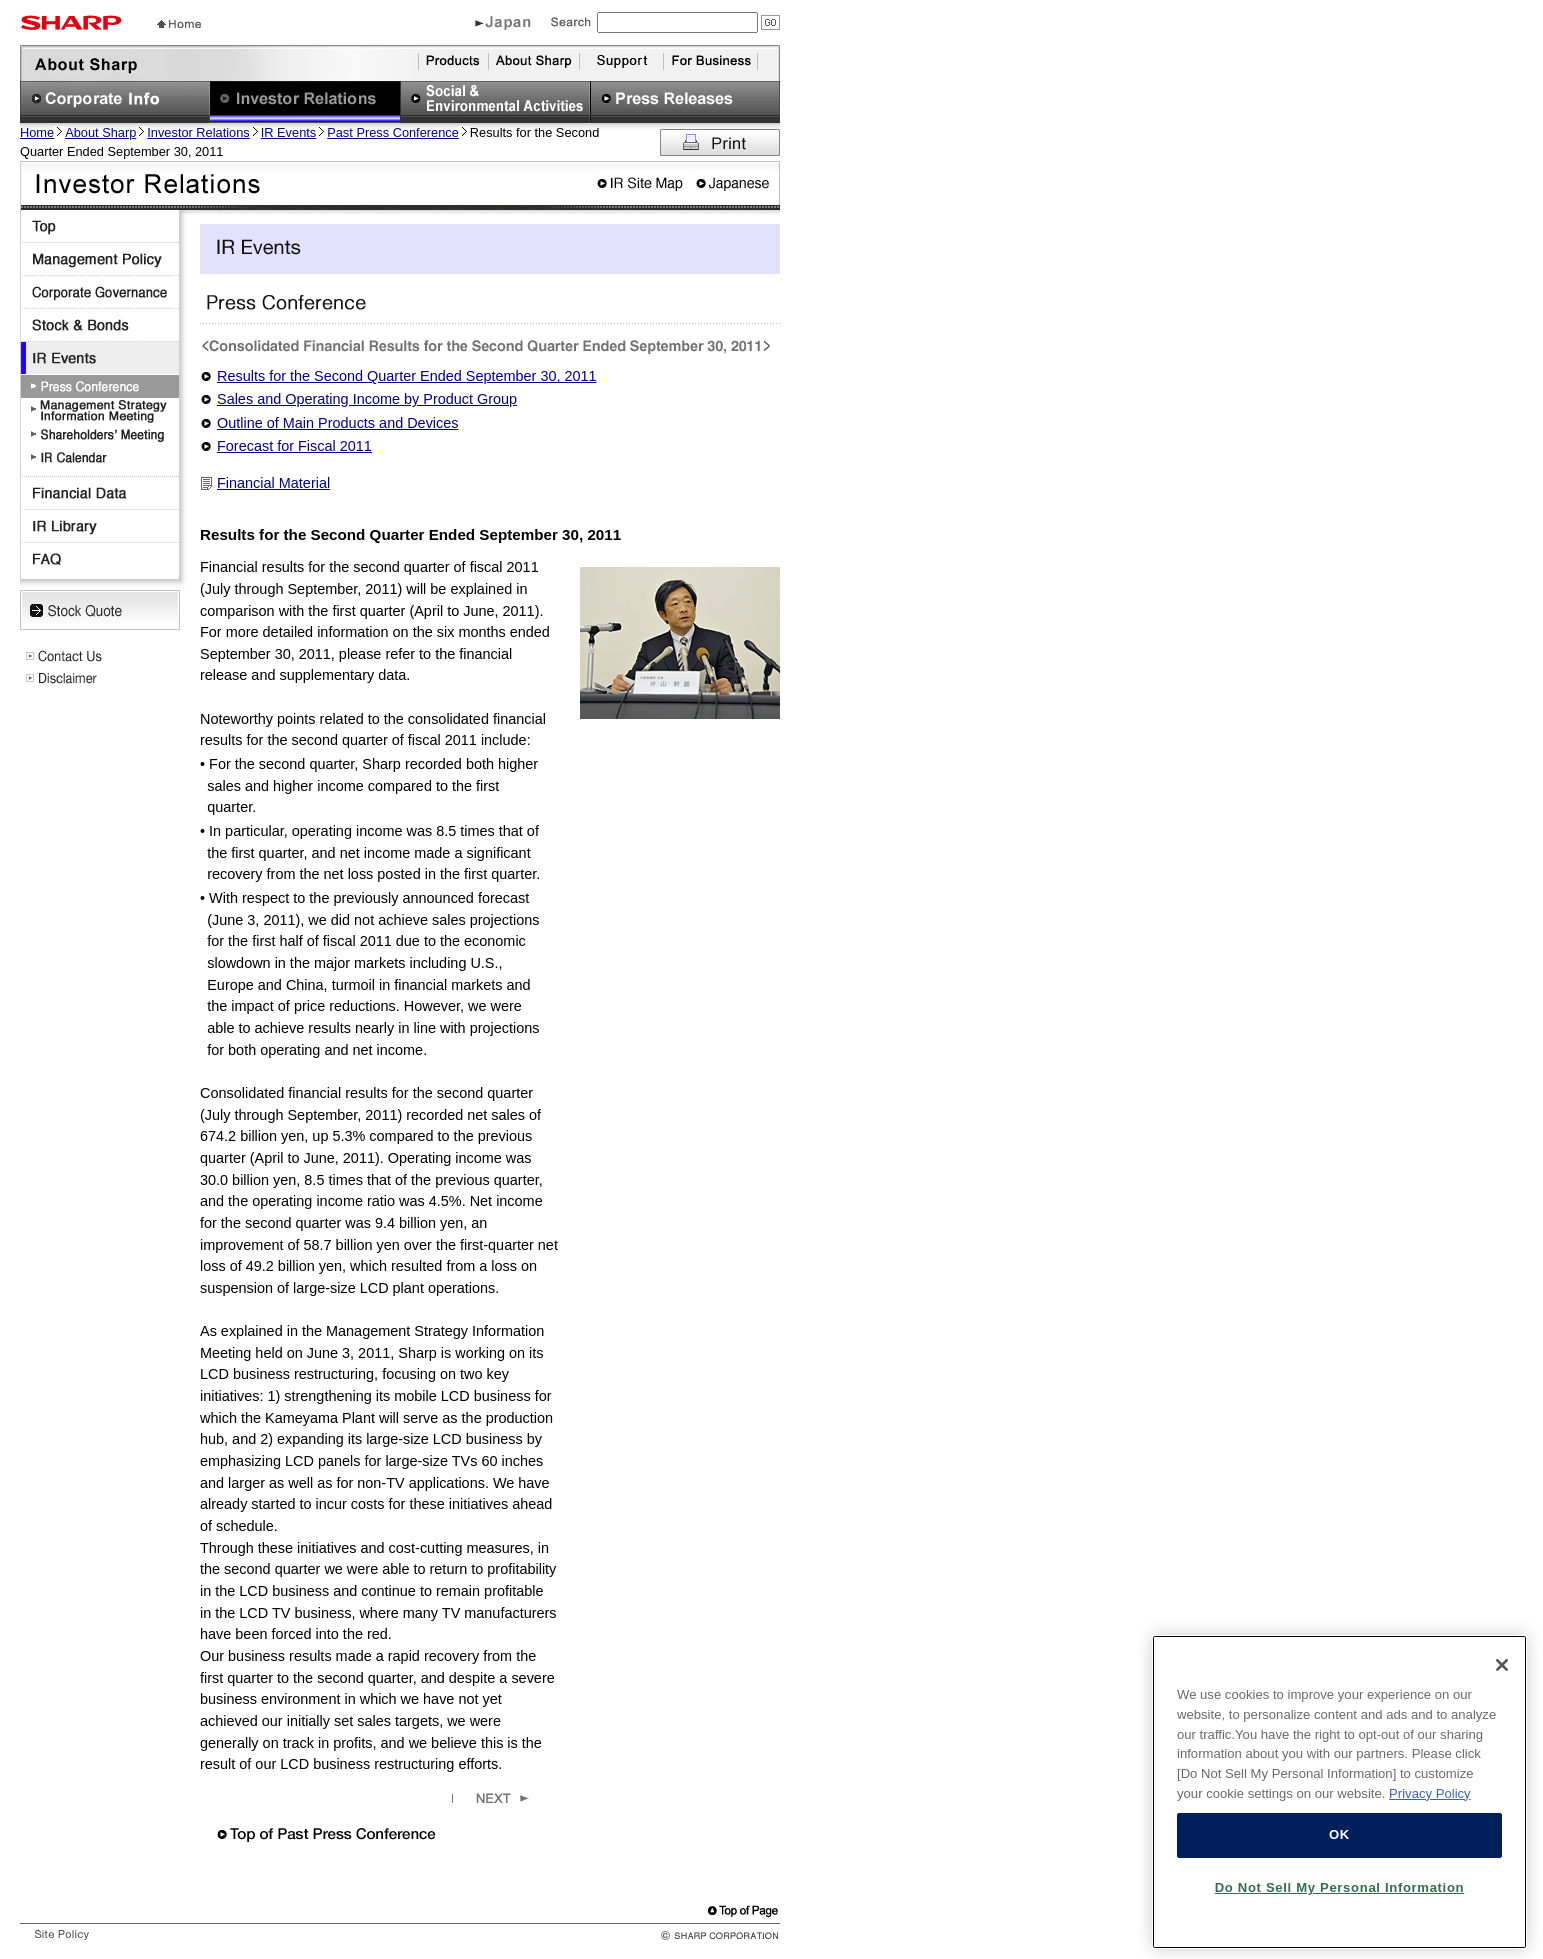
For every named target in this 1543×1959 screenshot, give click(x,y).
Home (37, 132)
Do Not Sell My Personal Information (1340, 1894)
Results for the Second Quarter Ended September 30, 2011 (407, 376)
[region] (1339, 1799)
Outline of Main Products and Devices (338, 423)
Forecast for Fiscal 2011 (294, 446)
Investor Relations (198, 132)
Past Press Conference (393, 132)
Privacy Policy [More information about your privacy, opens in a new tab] (1430, 1799)
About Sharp (100, 132)
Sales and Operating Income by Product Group (367, 399)
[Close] (1502, 1672)
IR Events (288, 132)
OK (1339, 1841)
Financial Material (273, 483)
